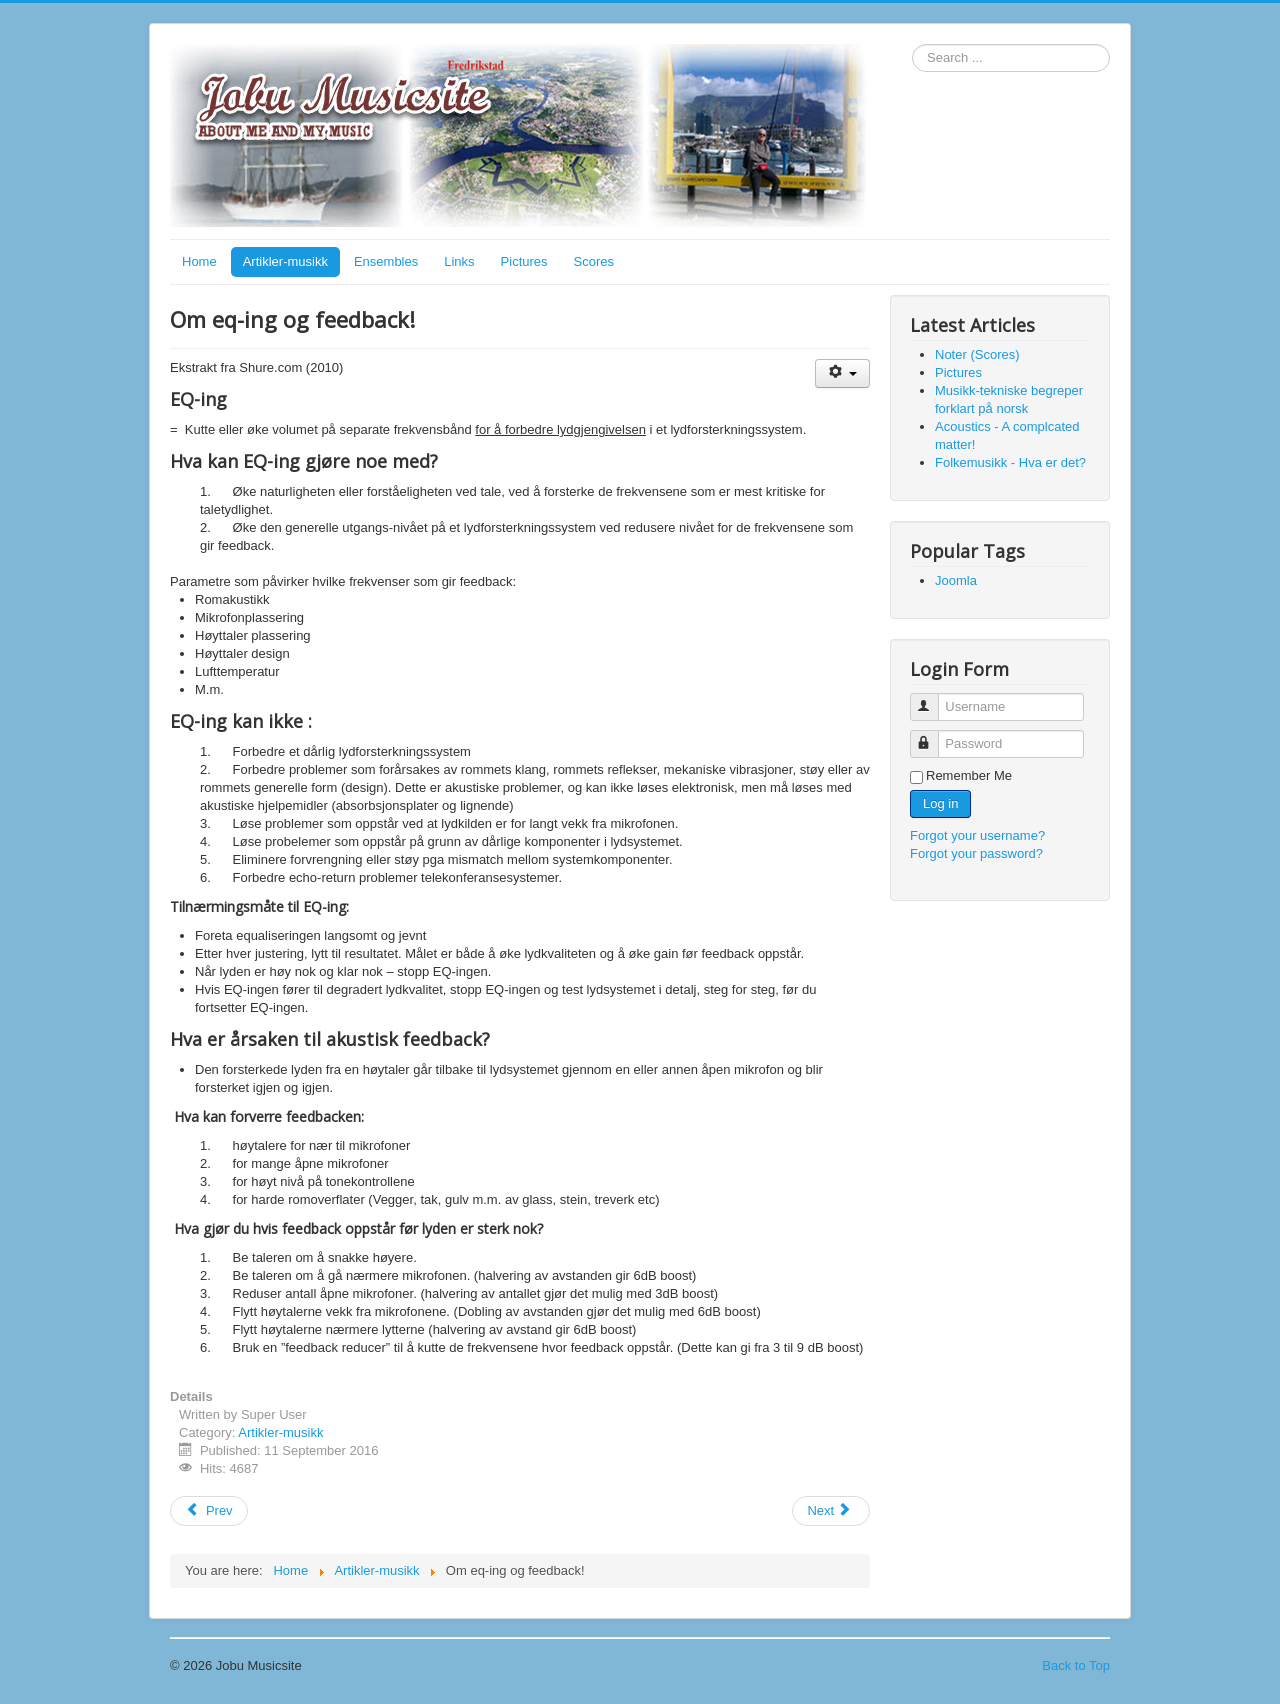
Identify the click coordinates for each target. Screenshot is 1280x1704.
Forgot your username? (977, 835)
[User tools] (842, 373)
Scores (594, 261)
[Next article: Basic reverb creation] (831, 1511)
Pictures (524, 261)
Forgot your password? (976, 853)
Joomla (956, 580)
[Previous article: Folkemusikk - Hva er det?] (209, 1511)
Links (459, 261)
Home (199, 261)
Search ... (912, 44)
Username (933, 698)
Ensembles (386, 261)
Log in (940, 803)
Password (933, 735)
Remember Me (969, 775)
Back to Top (1076, 1665)
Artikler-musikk (285, 261)
